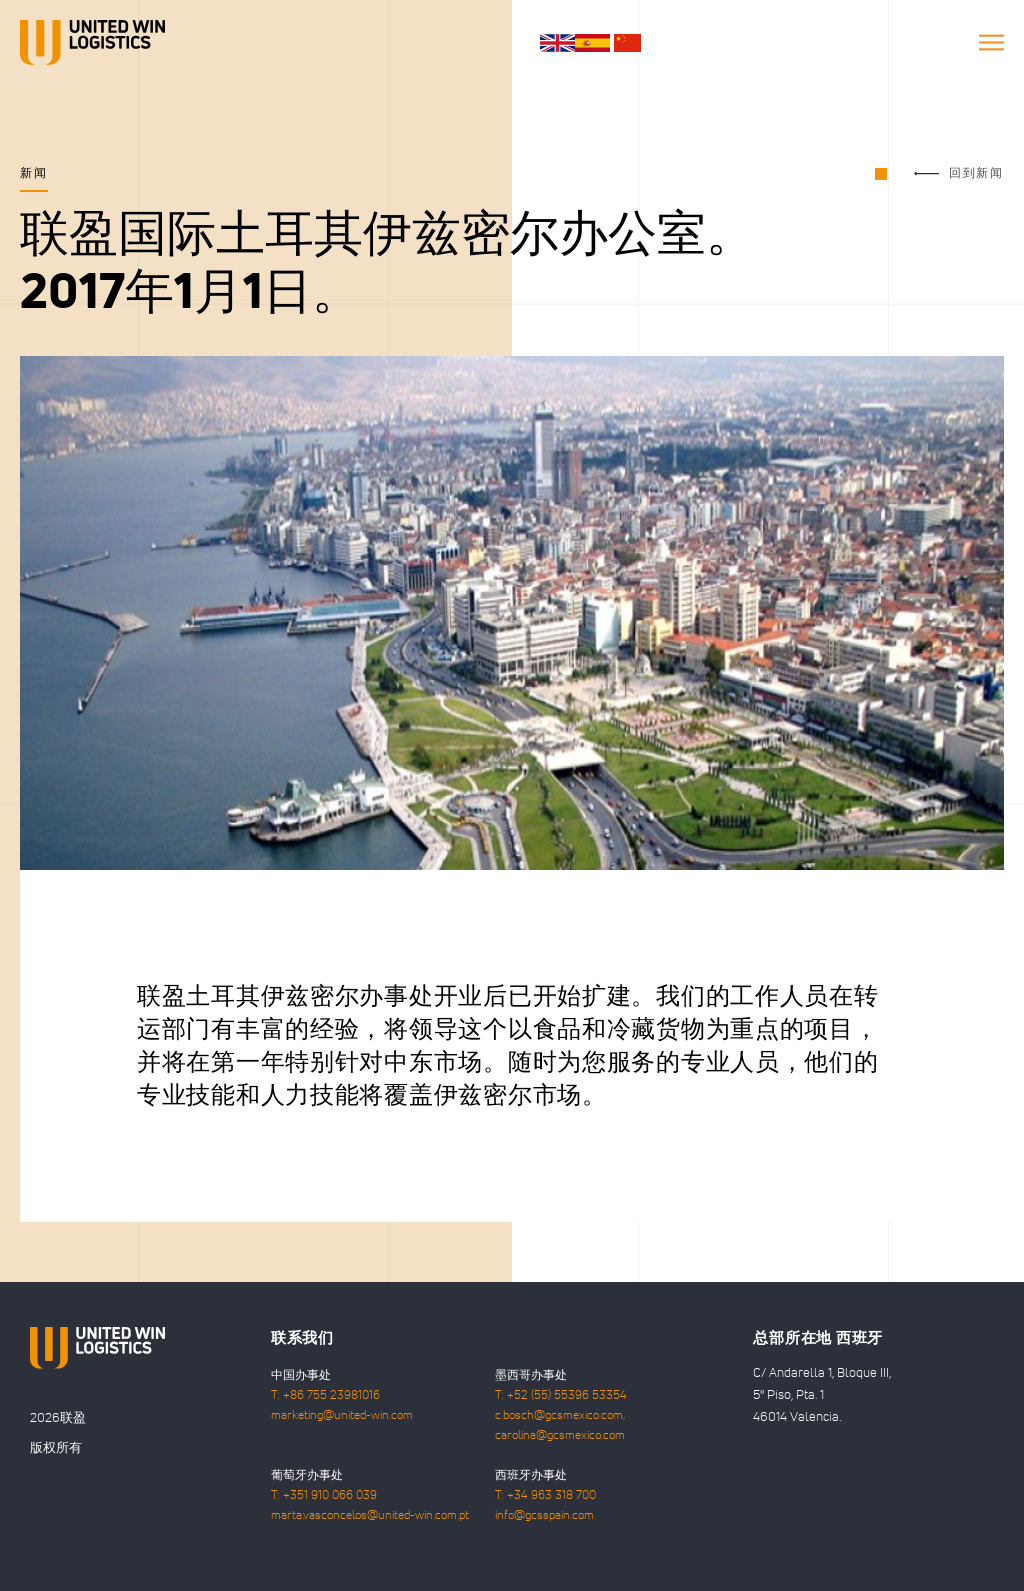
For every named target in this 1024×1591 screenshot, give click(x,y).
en (557, 43)
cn (627, 43)
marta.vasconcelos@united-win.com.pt (370, 1516)
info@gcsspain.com (544, 1516)
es (592, 43)
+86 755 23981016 (331, 1396)
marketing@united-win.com (342, 1416)
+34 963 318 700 (551, 1496)
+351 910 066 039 (330, 1496)
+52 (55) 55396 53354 (567, 1396)
